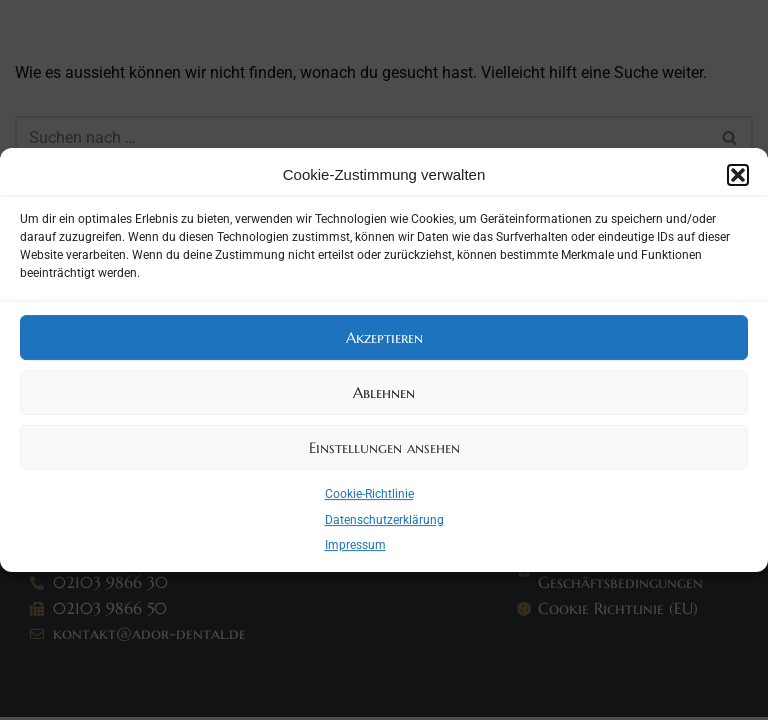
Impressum (355, 545)
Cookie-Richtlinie (369, 494)
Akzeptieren (384, 337)
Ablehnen (384, 392)
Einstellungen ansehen (384, 447)
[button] (738, 175)
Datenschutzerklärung (384, 520)
